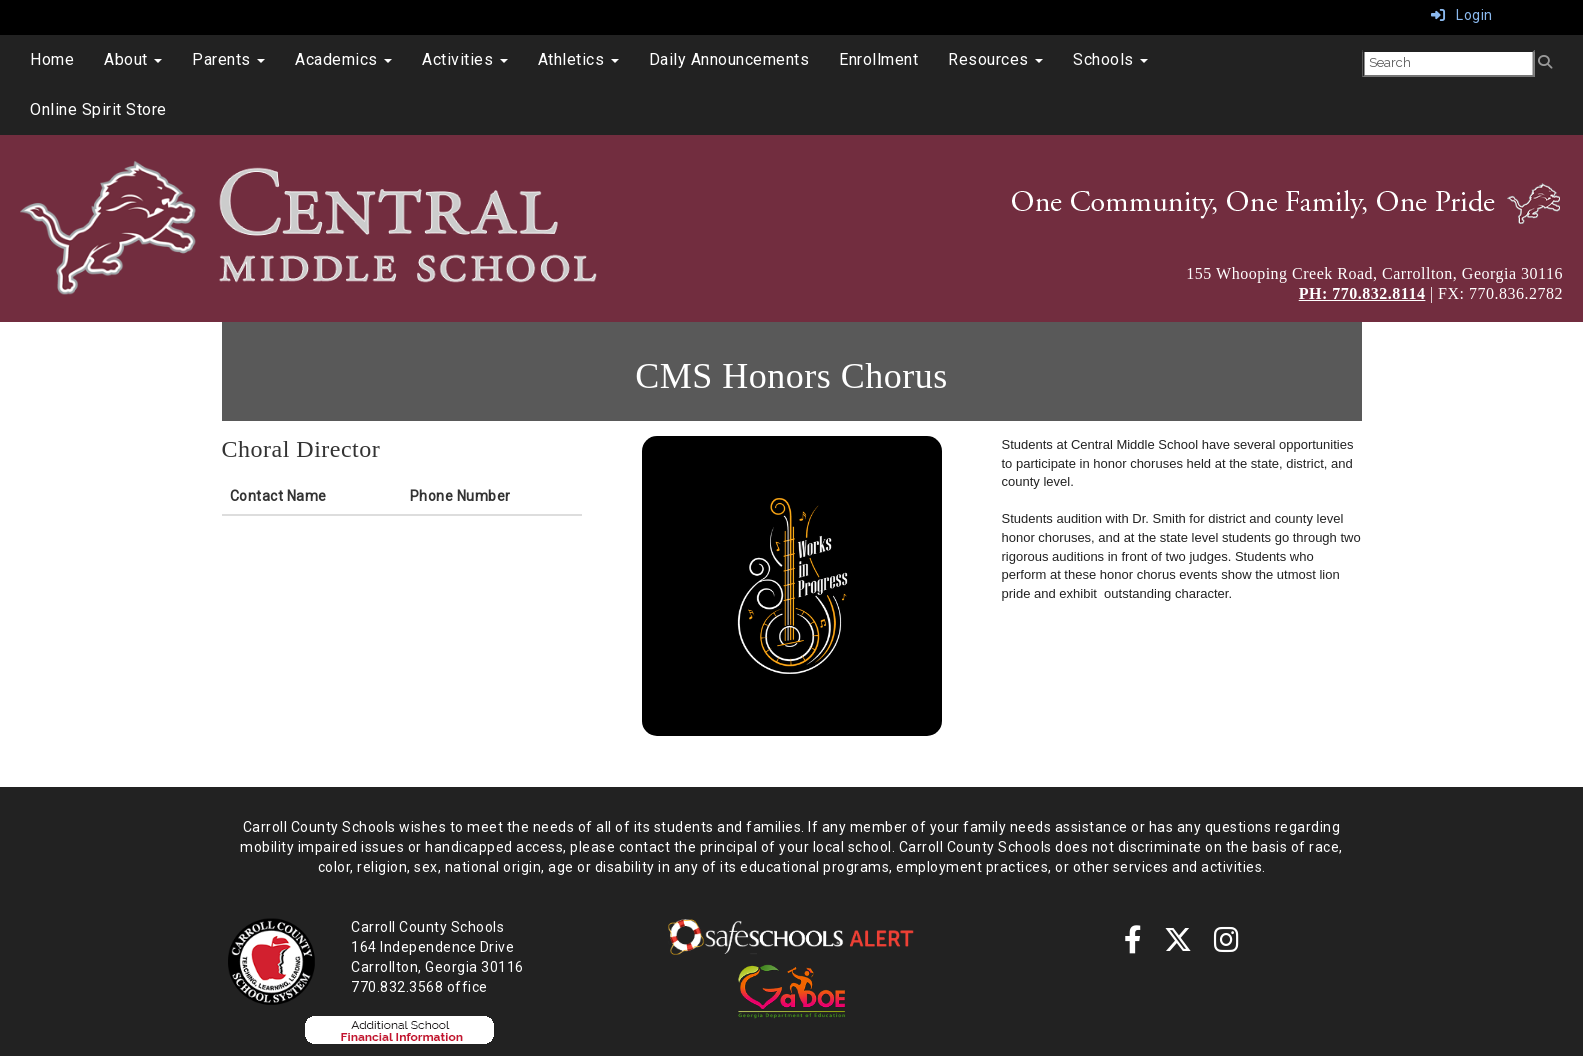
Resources (995, 59)
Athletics (578, 59)
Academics (343, 59)
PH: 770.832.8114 (1362, 293)
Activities (465, 59)
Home (52, 59)
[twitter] (1178, 945)
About (133, 59)
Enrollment (878, 59)
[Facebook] (1133, 945)
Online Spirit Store (98, 109)
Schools (1110, 59)
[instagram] (1227, 945)
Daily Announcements (729, 59)
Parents (228, 59)
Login (1462, 15)
